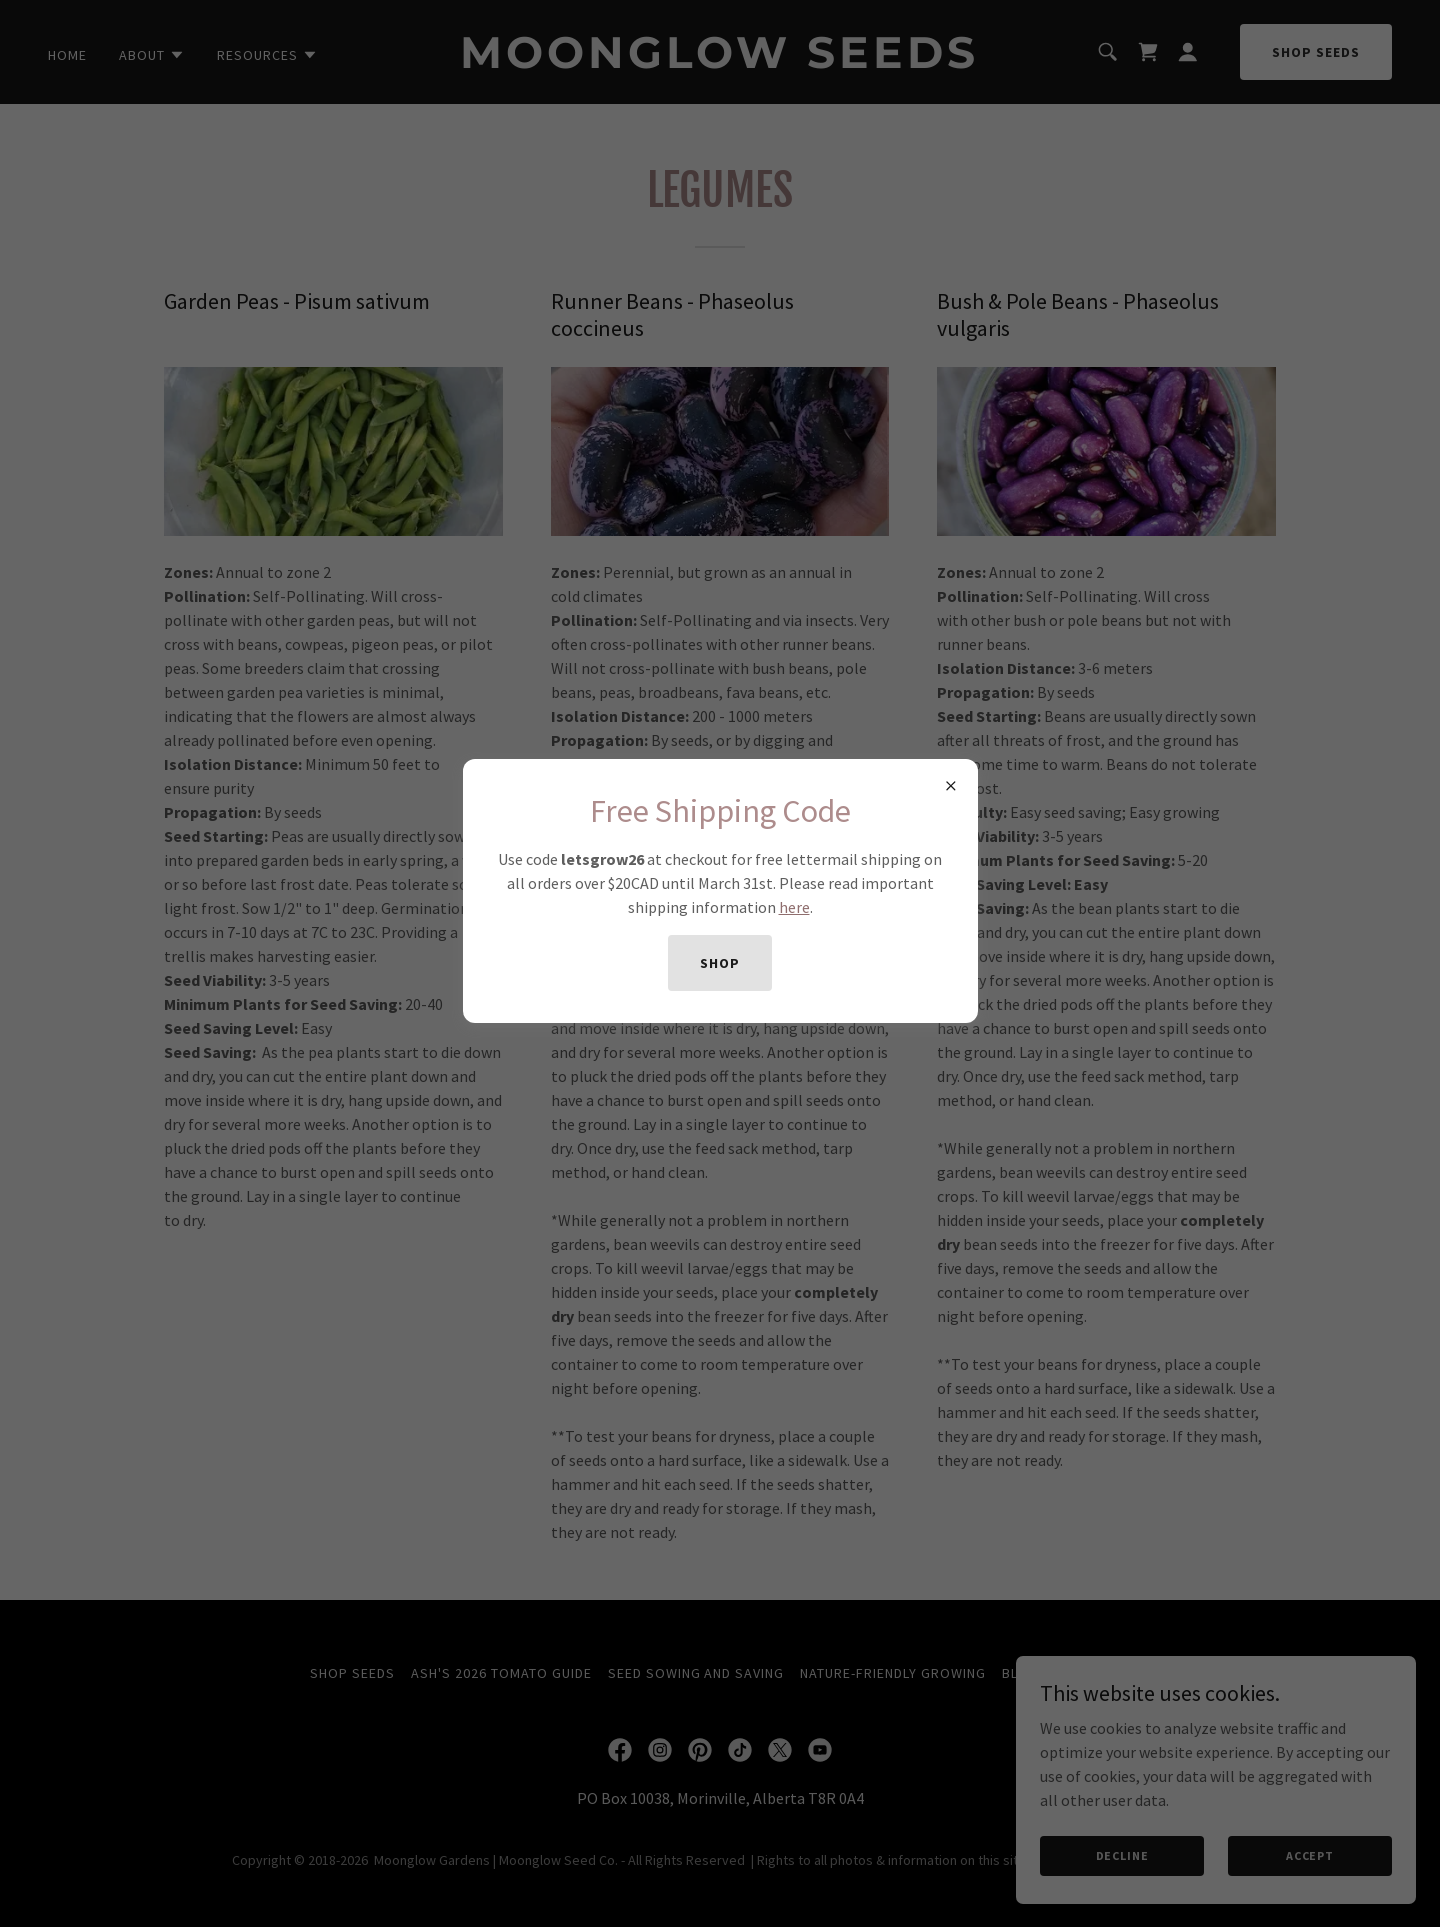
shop (720, 963)
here (794, 907)
